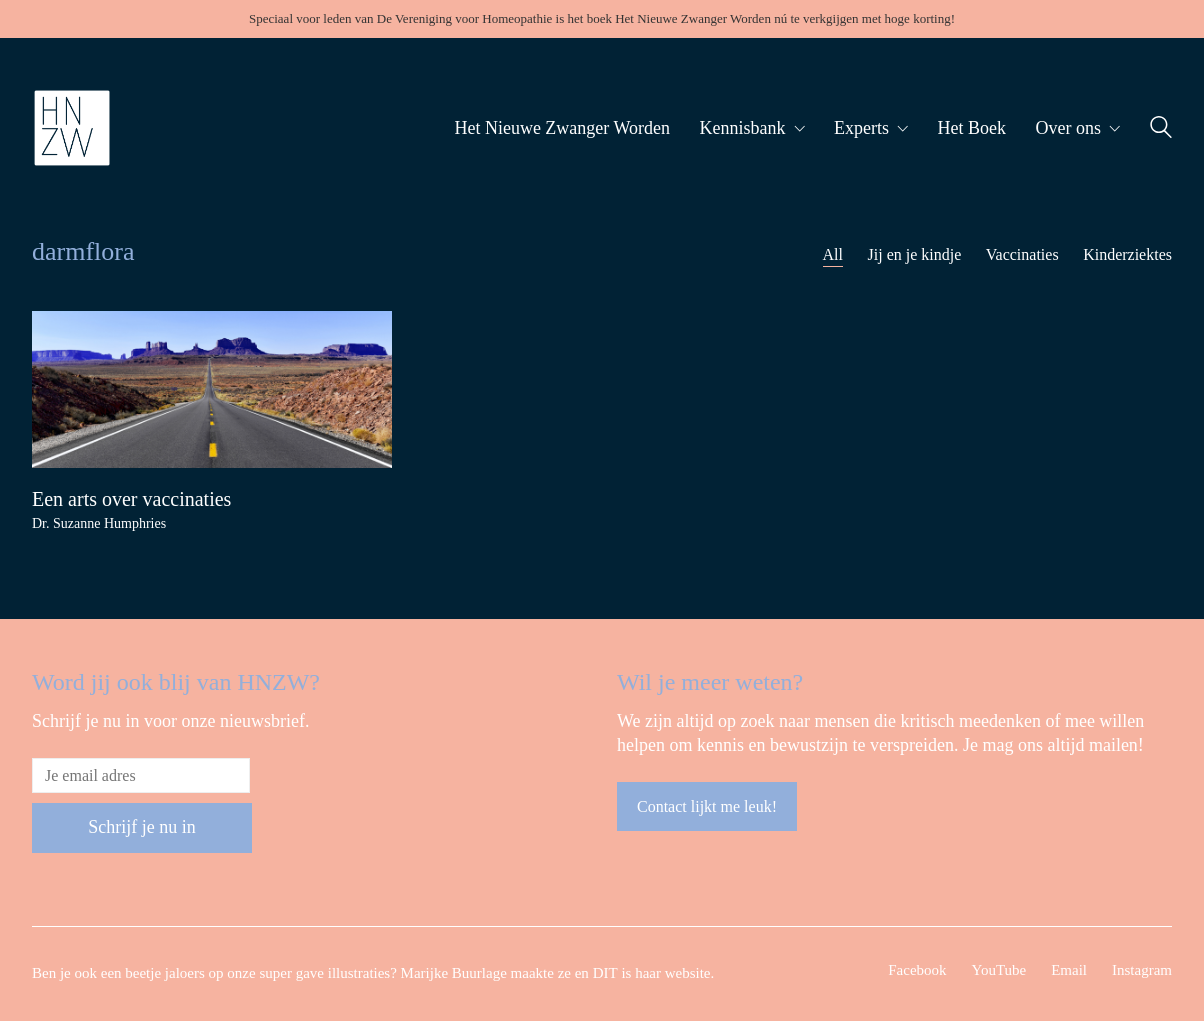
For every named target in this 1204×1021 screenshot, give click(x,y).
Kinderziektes (1127, 254)
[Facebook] (917, 971)
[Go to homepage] (72, 128)
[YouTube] (999, 971)
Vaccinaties (1022, 254)
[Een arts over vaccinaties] (212, 389)
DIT (605, 973)
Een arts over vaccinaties (131, 499)
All (833, 254)
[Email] (1069, 971)
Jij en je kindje (915, 254)
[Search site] (1161, 130)
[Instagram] (1142, 971)
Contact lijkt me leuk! (707, 806)
